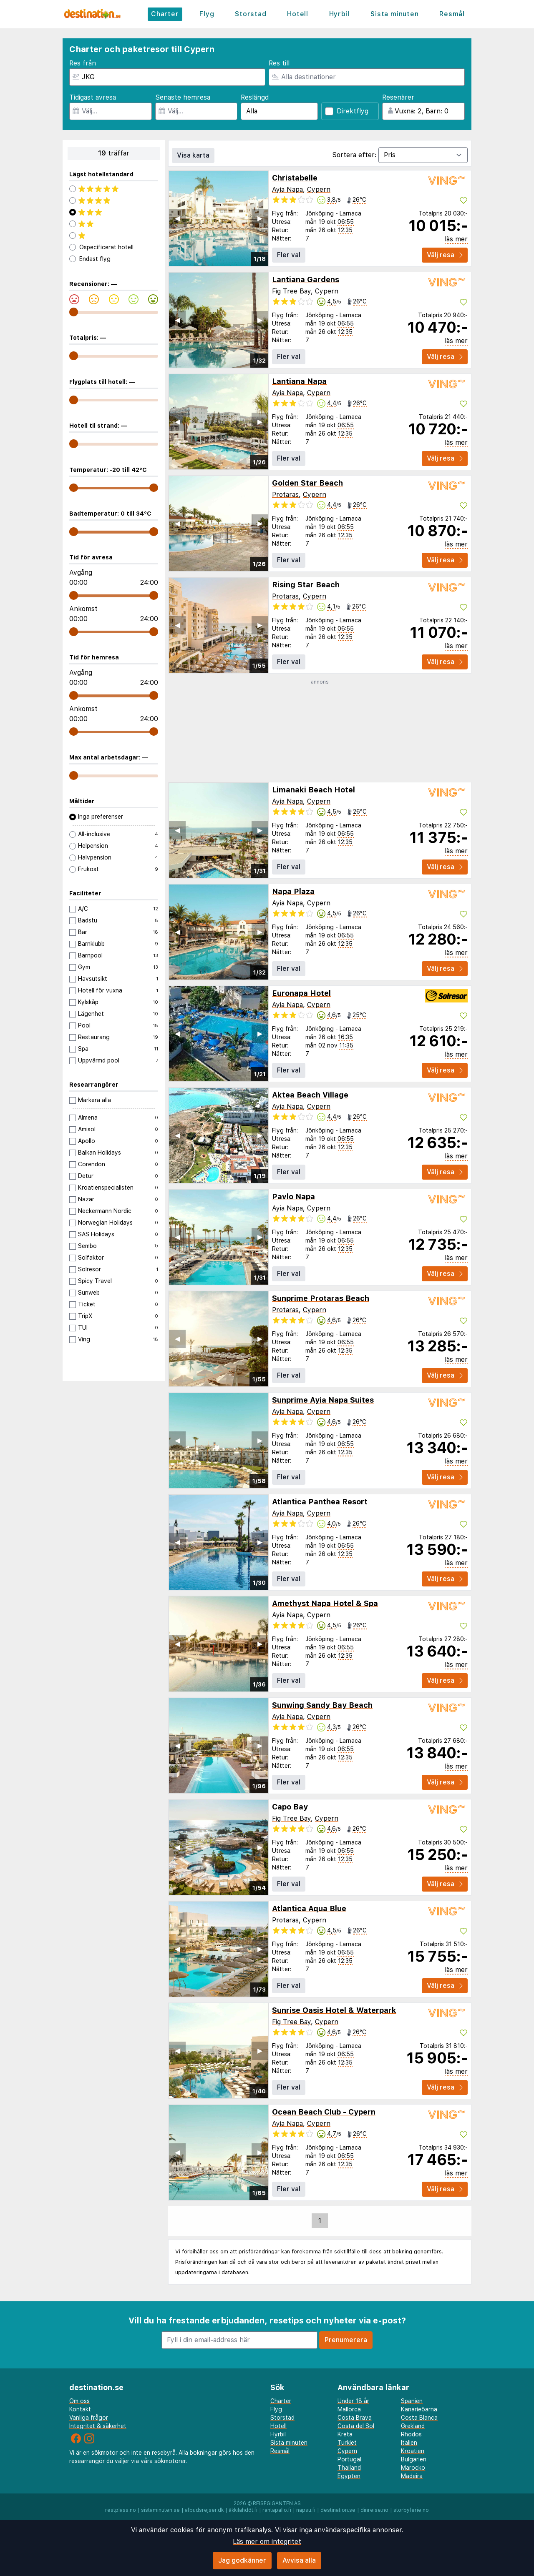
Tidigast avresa (92, 97)
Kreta (345, 2434)
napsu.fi (305, 2510)
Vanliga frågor (88, 2417)
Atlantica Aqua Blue (309, 1908)
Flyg (206, 14)
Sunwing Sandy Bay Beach (322, 1705)
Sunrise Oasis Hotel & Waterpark (334, 2010)
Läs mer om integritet (267, 2542)
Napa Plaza (293, 891)
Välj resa (445, 255)
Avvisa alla (299, 2560)
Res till (279, 63)
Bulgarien (413, 2459)
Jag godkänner (242, 2560)
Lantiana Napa (299, 381)
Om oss (79, 2401)
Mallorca (349, 2409)
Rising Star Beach (306, 584)
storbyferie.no (411, 2510)
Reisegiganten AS (277, 2503)
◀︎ (177, 218)
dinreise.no (374, 2510)
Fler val (288, 255)
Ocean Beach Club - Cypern (323, 2111)
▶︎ (259, 218)
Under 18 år (353, 2401)
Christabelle (294, 177)
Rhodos (411, 2434)
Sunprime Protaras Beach (320, 1298)
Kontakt (80, 2409)
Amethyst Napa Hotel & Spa (325, 1603)
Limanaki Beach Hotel (313, 789)
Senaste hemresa (182, 97)
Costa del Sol (356, 2426)
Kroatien (412, 2451)
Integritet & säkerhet (97, 2426)
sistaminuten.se (160, 2510)
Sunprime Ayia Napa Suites (323, 1400)
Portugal (349, 2459)
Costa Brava (355, 2417)
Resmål (452, 14)
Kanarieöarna (419, 2409)
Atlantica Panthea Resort (320, 1501)
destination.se (337, 2510)
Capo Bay (290, 1806)
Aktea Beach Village (310, 1094)
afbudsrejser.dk (204, 2510)
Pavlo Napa (293, 1196)
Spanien (412, 2401)
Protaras (285, 495)
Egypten (349, 2476)
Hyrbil (339, 14)
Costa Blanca (419, 2417)
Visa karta (193, 155)
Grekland (413, 2426)
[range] (73, 312)
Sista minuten (394, 14)
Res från (82, 63)
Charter (165, 14)
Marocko (413, 2467)
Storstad (250, 14)
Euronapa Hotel (301, 993)
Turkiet (347, 2442)
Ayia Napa (287, 189)
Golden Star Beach (307, 483)
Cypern (318, 189)
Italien (409, 2442)
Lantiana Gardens (305, 279)
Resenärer (398, 97)
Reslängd (255, 97)
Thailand (349, 2467)
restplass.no (120, 2510)
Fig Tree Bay (291, 291)
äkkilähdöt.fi (243, 2510)
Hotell (297, 14)
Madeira (412, 2476)
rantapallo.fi (276, 2510)
